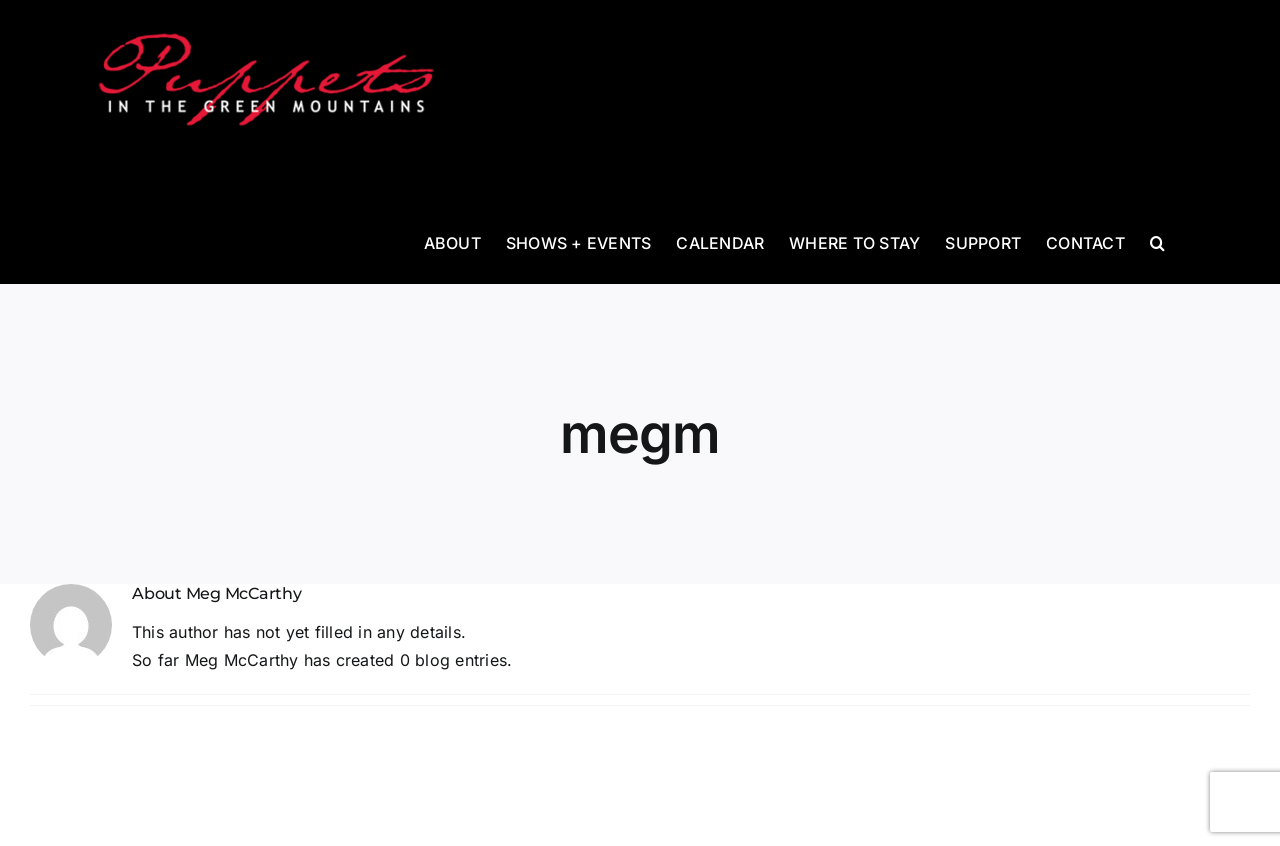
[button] (1157, 242)
